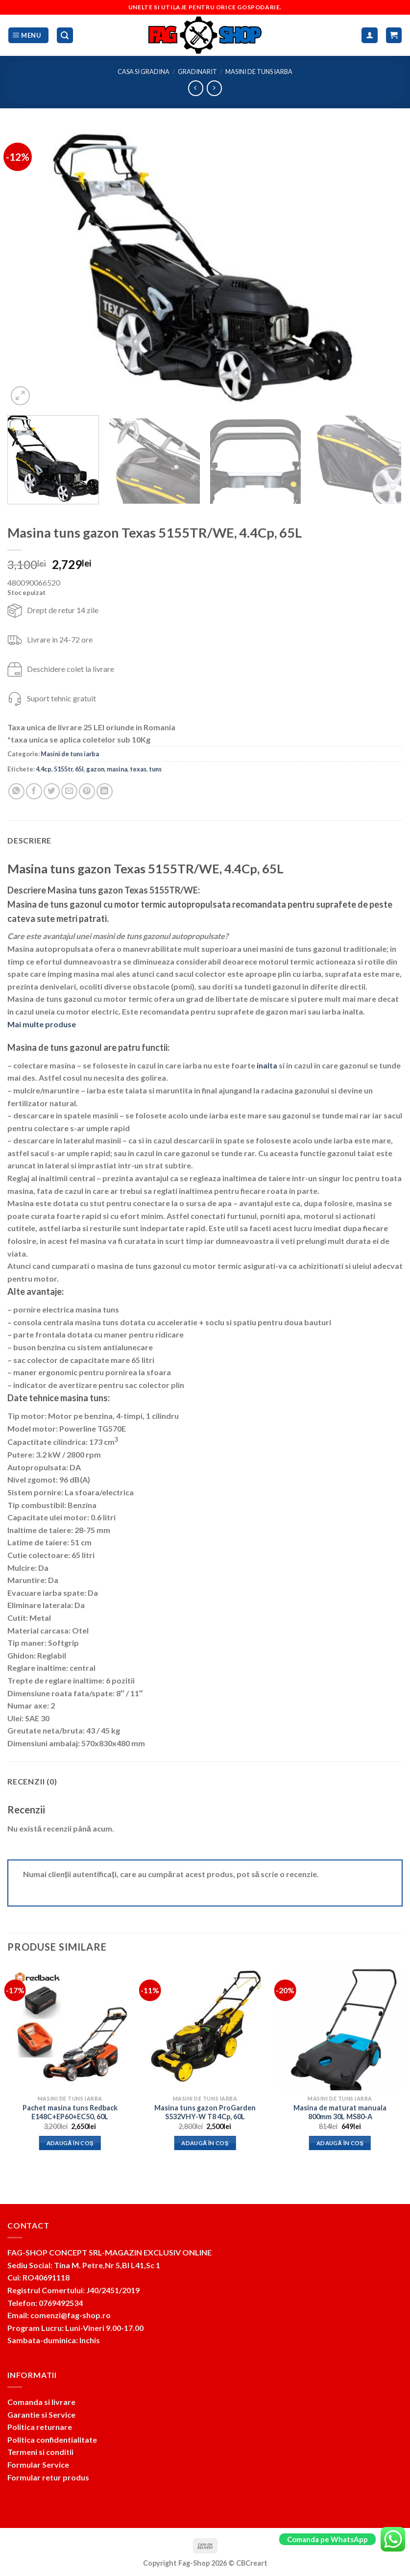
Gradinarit (197, 71)
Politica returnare (39, 2426)
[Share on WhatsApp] (16, 791)
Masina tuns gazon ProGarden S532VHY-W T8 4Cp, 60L (205, 2112)
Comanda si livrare (41, 2401)
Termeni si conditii (40, 2451)
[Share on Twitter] (52, 791)
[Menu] (28, 35)
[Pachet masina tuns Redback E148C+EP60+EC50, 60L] (70, 2027)
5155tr (63, 769)
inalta (267, 1065)
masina (117, 769)
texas (138, 769)
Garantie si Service (41, 2414)
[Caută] (65, 35)
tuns (155, 769)
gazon (95, 769)
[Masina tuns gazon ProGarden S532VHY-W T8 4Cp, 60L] (204, 2027)
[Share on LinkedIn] (104, 791)
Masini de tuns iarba (258, 71)
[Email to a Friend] (69, 791)
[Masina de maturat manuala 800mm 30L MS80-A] (340, 2027)
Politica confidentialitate (52, 2439)
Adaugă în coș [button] (70, 2143)
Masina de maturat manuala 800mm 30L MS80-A (339, 2112)
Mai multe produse (41, 1024)
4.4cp (43, 769)
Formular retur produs (48, 2477)
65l (79, 769)
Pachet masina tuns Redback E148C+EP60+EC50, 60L (70, 2112)
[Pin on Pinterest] (87, 791)
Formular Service (38, 2464)
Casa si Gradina (143, 71)
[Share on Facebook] (34, 791)
